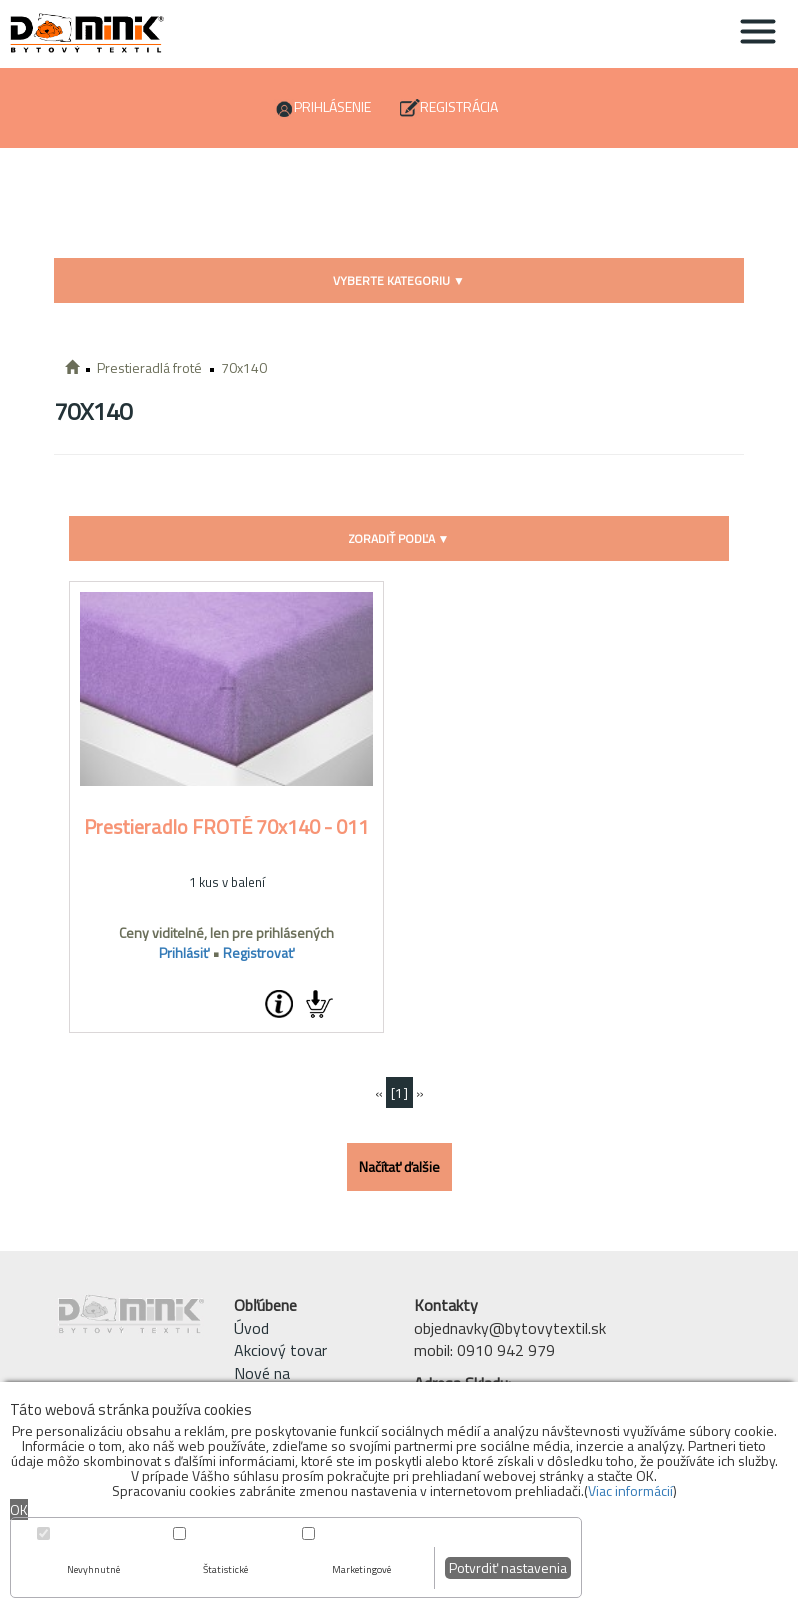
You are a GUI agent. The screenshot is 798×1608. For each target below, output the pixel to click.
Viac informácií (630, 1490)
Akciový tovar (280, 1350)
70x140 (244, 367)
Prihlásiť (184, 952)
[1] (399, 1092)
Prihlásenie (332, 106)
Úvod (251, 1328)
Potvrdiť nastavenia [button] (508, 1567)
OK (19, 1509)
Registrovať (258, 952)
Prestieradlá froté (149, 367)
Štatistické (225, 1569)
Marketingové (361, 1569)
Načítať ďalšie (399, 1166)
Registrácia (459, 106)
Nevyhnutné (93, 1569)
